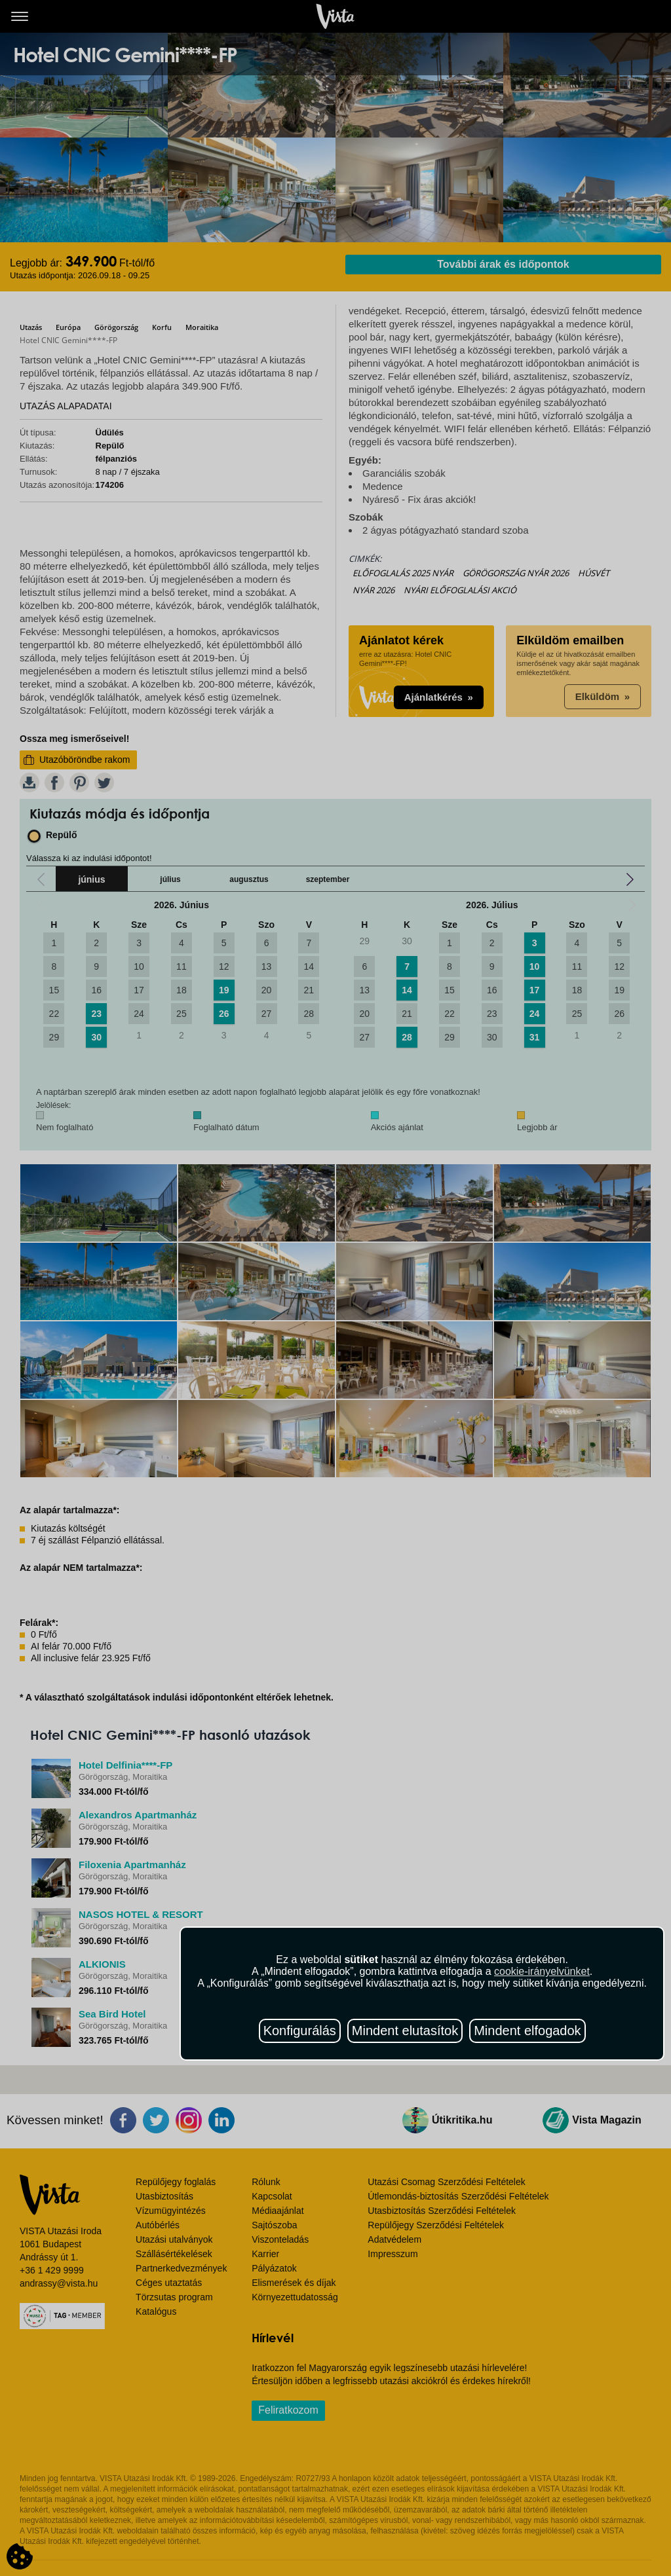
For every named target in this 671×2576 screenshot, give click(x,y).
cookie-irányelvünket (542, 1971)
